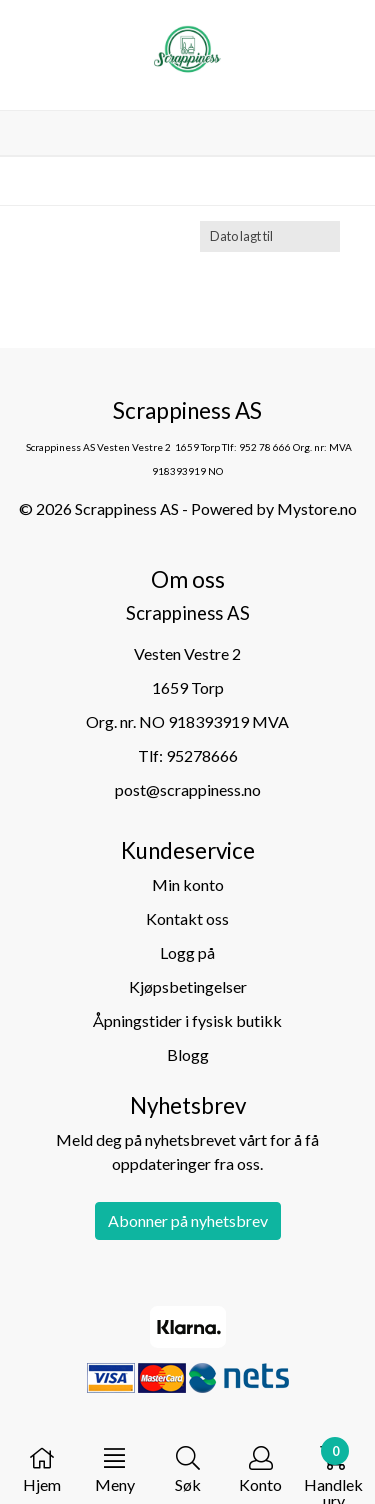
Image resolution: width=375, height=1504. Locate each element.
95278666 (202, 755)
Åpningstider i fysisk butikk (187, 1020)
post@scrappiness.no (188, 789)
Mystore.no (317, 508)
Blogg (188, 1054)
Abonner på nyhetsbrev (188, 1220)
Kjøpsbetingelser (188, 986)
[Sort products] (270, 236)
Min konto (188, 884)
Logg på (187, 952)
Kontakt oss (187, 918)
